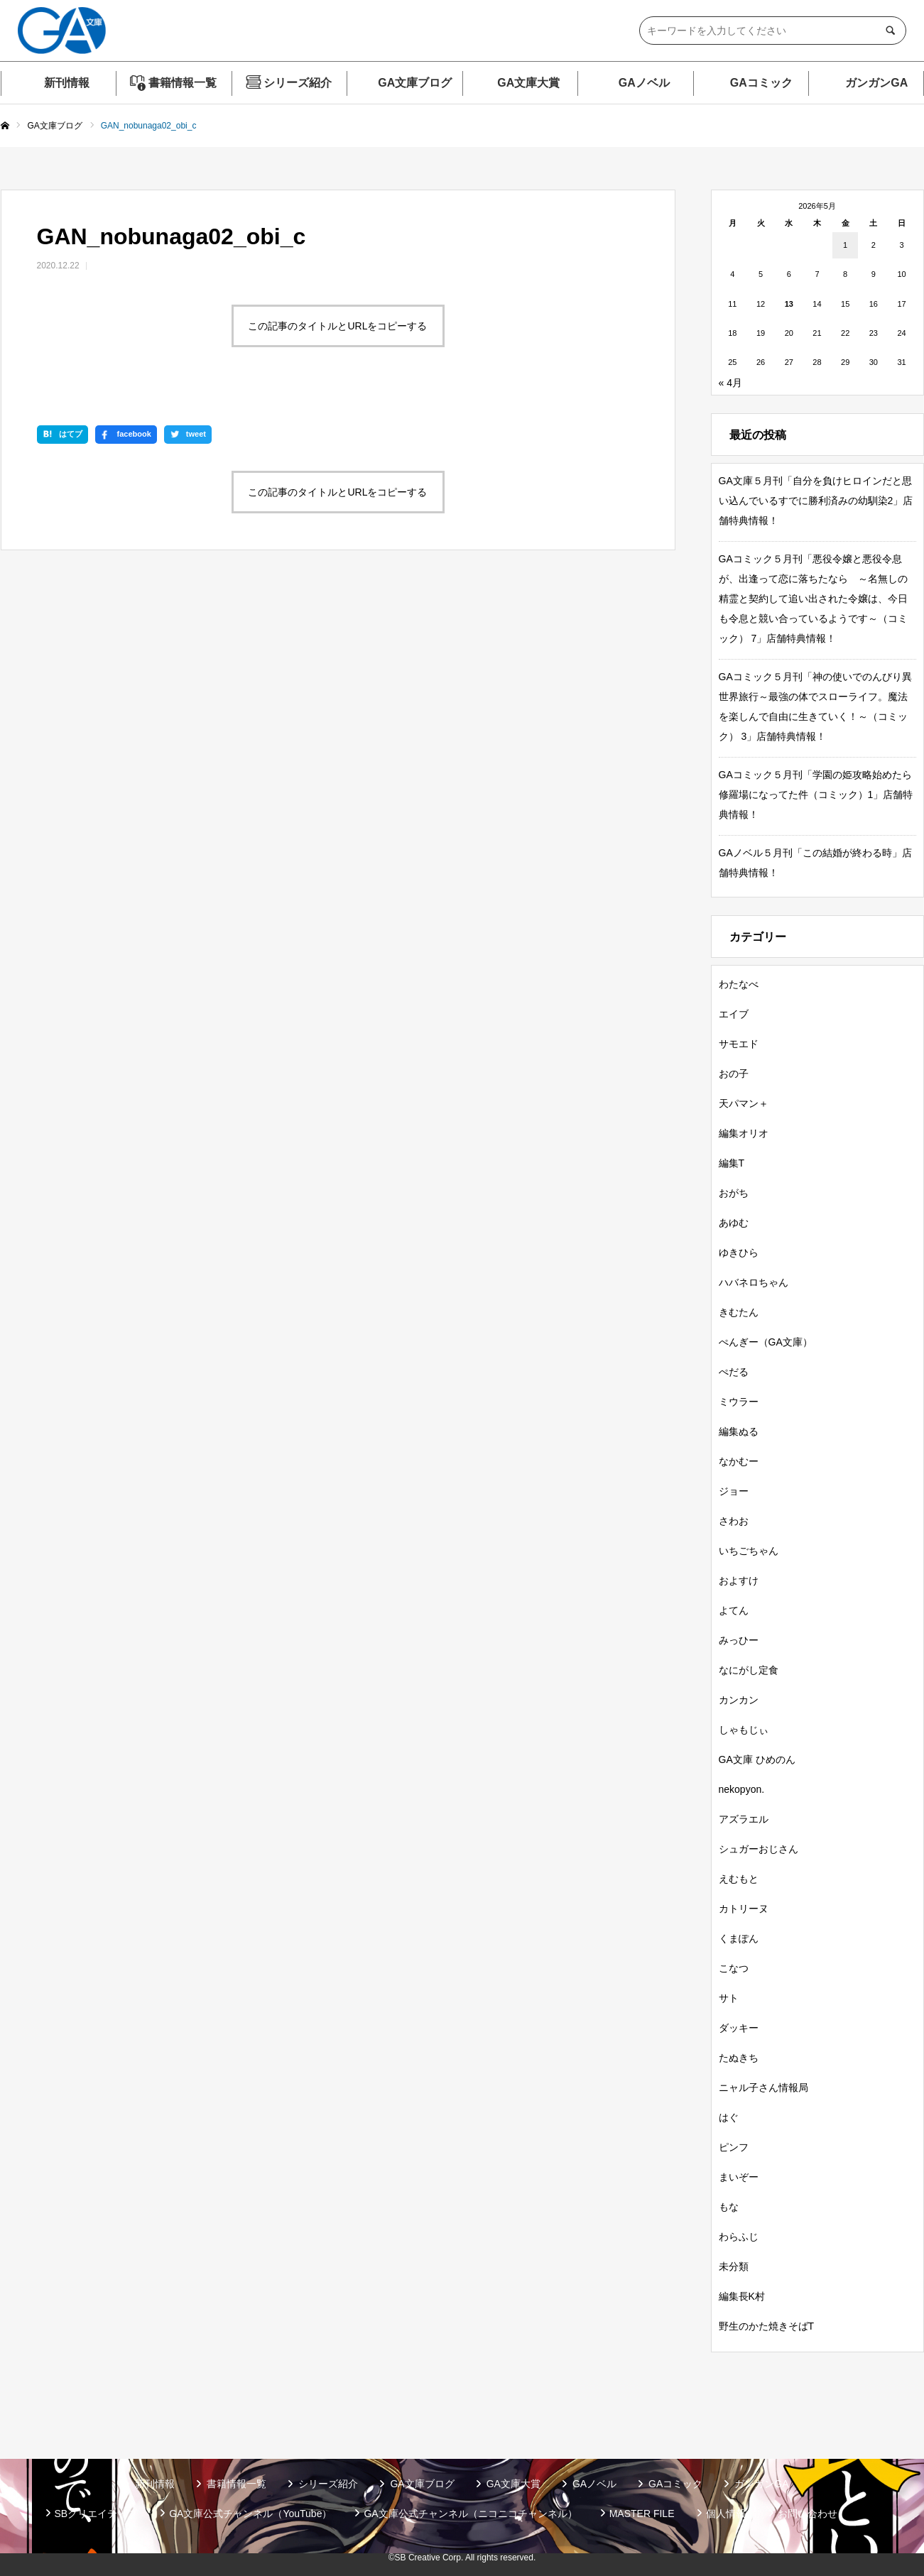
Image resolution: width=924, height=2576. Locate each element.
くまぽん (739, 1938)
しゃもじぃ (743, 1729)
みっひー (739, 1640)
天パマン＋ (743, 1103)
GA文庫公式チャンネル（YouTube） (250, 2513)
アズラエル (743, 1819)
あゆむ (734, 1222)
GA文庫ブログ (415, 83)
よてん (734, 1610)
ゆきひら (739, 1252)
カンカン (739, 1699)
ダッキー (739, 2028)
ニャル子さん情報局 (763, 2087)
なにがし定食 (748, 1670)
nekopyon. (742, 1789)
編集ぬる (739, 1431)
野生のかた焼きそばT (767, 2326)
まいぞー (739, 2177)
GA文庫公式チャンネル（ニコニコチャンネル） (470, 2513)
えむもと (739, 1878)
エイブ (734, 1014)
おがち (734, 1193)
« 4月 (730, 382)
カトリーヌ (743, 1908)
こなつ (734, 1968)
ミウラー (739, 1401)
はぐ (729, 2117)
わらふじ (739, 2236)
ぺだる (734, 1371)
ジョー (734, 1491)
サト (729, 1998)
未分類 (734, 2266)
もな (729, 2206)
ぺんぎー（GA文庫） (765, 1342)
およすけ (739, 1580)
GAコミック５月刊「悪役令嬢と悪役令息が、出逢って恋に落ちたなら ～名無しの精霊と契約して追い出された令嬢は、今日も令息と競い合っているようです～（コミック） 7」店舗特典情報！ (813, 598)
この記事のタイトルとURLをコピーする (337, 326)
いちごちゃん (748, 1550)
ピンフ (734, 2147)
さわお (734, 1521)
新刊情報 (66, 83)
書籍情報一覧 (182, 83)
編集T (732, 1163)
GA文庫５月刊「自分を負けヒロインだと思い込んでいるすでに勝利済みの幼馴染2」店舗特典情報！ (816, 500)
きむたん (739, 1312)
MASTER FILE (642, 2513)
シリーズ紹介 (297, 83)
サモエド (739, 1043)
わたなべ (739, 984)
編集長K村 (742, 2296)
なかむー (739, 1461)
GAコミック (761, 83)
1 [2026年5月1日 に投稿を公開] (845, 245)
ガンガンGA (876, 83)
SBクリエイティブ (96, 2513)
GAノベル (644, 83)
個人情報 (726, 2513)
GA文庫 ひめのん (757, 1759)
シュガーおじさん (758, 1849)
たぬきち (739, 2057)
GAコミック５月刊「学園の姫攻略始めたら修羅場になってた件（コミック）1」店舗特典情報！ (816, 794)
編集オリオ (743, 1133)
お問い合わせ (807, 2513)
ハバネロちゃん (753, 1282)
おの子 (734, 1073)
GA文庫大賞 (528, 83)
